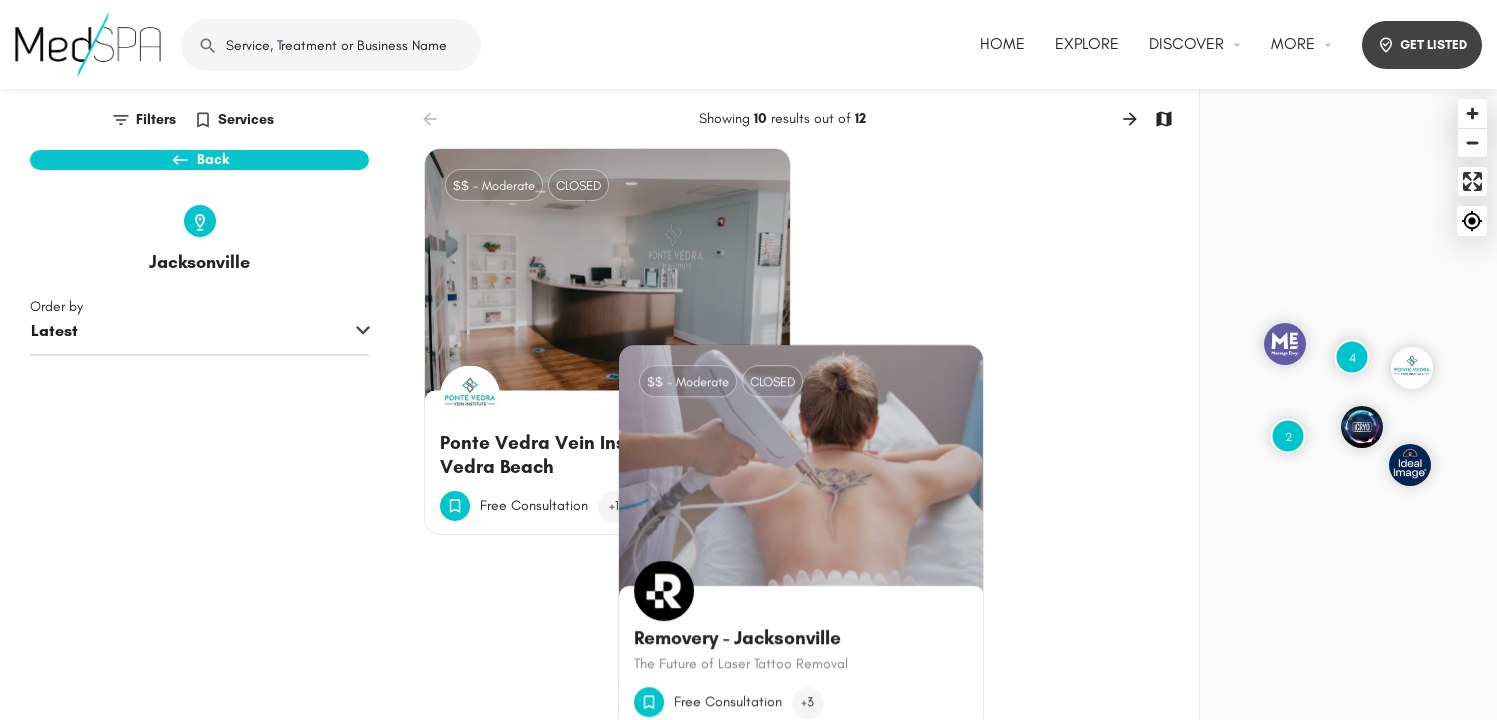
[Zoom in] (1472, 113)
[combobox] (199, 367)
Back (200, 170)
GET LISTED (1422, 45)
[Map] (1348, 404)
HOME (1002, 43)
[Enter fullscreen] (1472, 181)
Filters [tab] (156, 119)
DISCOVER (1186, 43)
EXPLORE (1087, 43)
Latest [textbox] (54, 365)
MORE (1293, 43)
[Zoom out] (1472, 142)
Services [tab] (246, 119)
